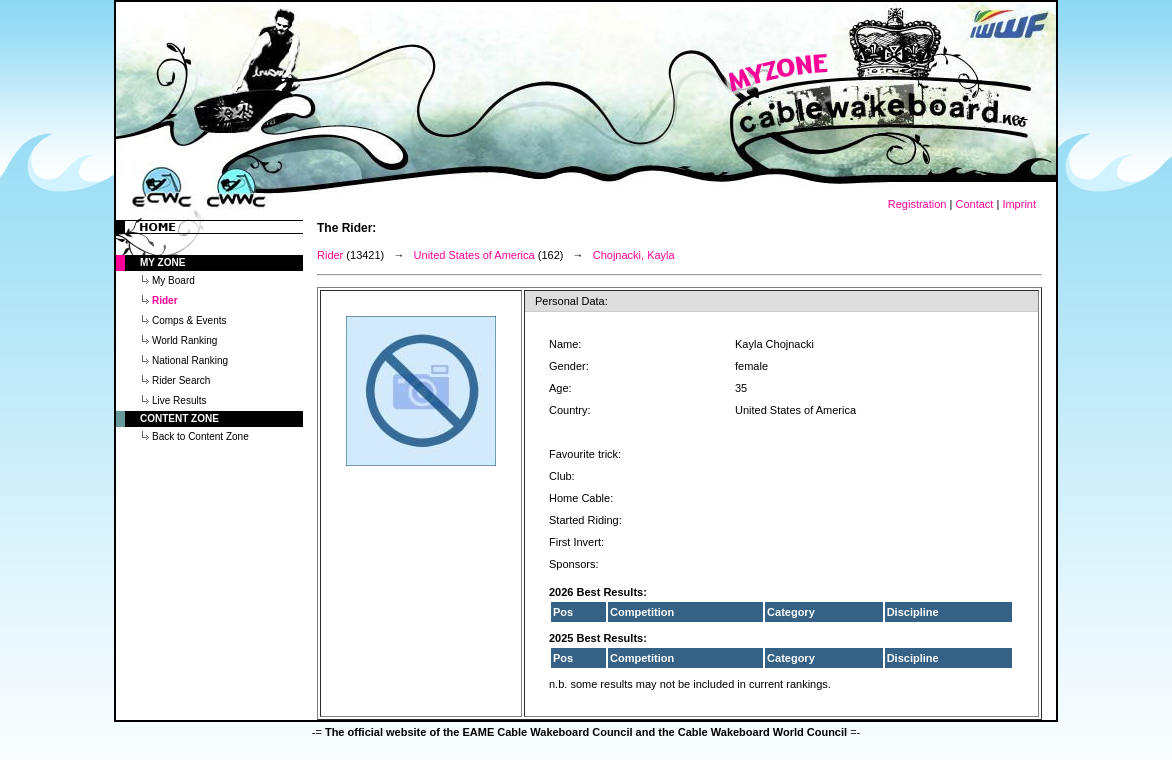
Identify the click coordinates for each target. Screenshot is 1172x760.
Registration (917, 204)
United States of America (474, 255)
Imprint (1019, 204)
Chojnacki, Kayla (634, 255)
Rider (330, 255)
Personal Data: (571, 301)
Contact (974, 204)
